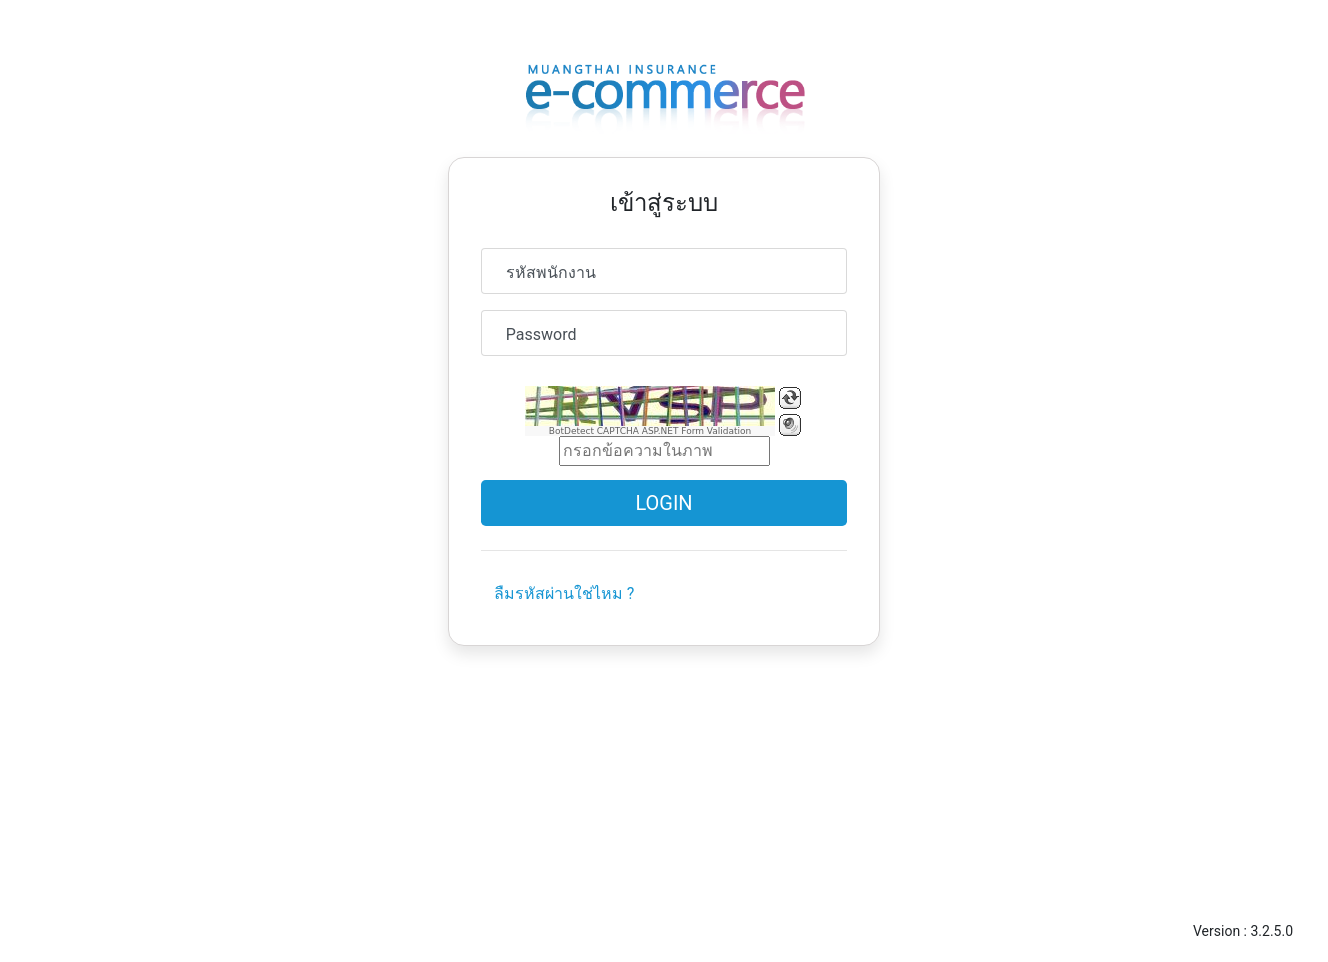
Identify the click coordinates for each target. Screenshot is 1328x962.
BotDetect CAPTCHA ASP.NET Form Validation (650, 431)
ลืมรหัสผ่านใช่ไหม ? (564, 593)
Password (541, 334)
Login (663, 503)
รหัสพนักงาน (551, 272)
